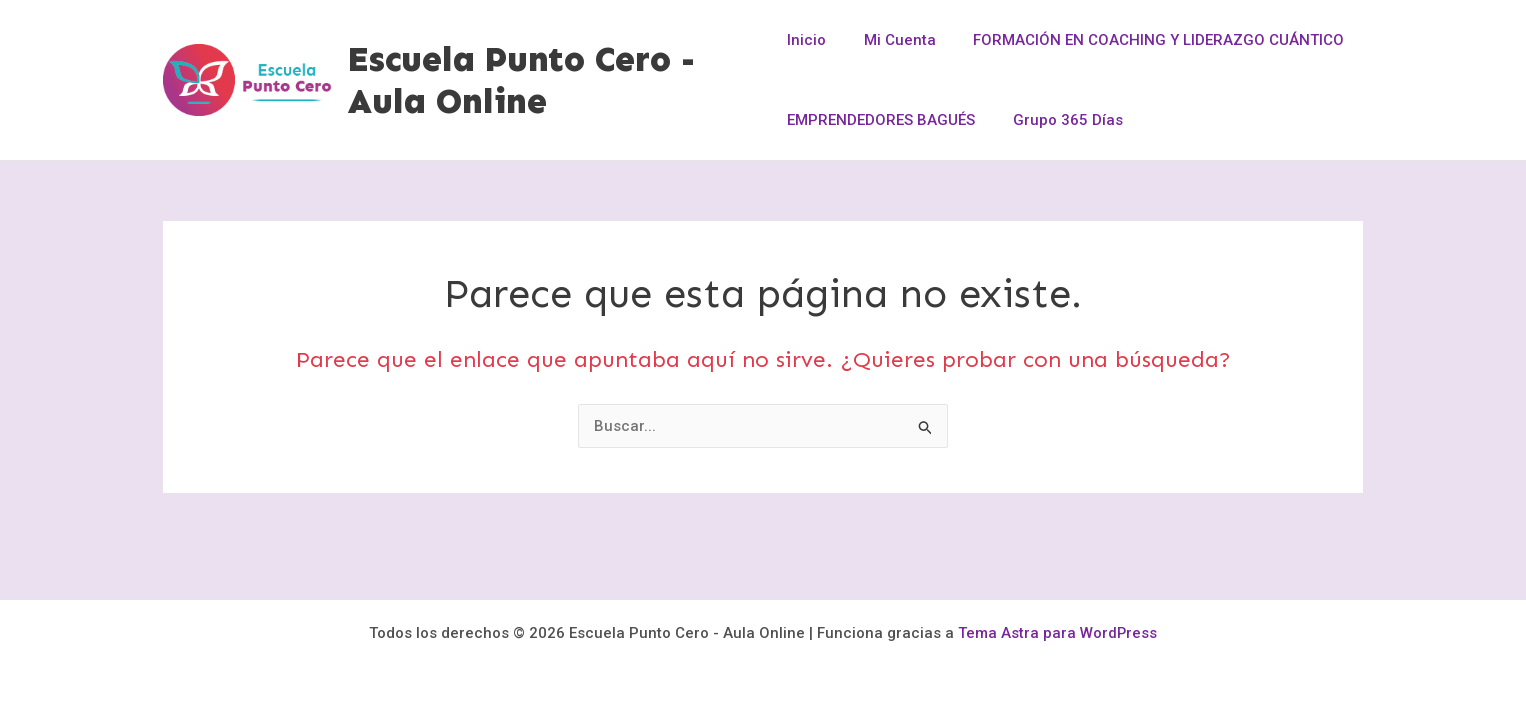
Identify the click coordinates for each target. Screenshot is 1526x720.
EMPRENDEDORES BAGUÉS (881, 120)
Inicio (806, 40)
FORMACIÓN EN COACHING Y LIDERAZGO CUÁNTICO (1143, 40)
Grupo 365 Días (1060, 120)
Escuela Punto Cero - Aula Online (522, 80)
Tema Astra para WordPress (1058, 633)
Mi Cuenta (892, 40)
